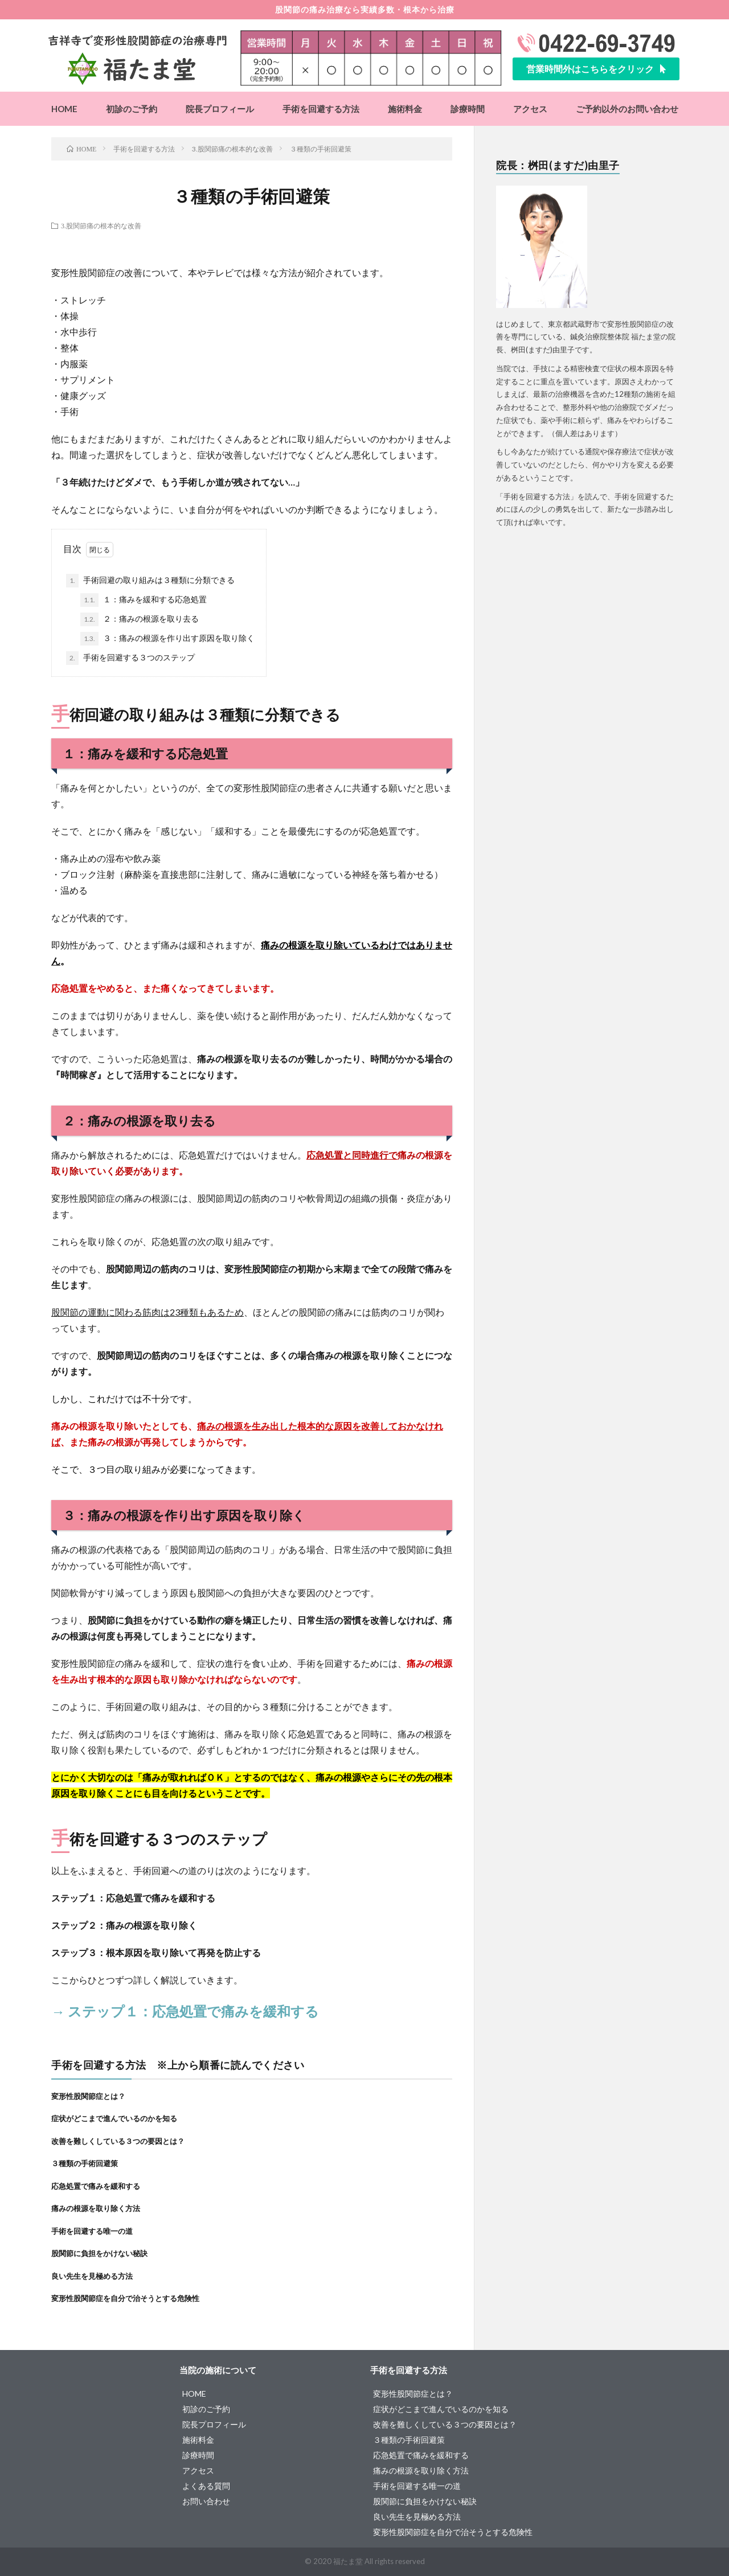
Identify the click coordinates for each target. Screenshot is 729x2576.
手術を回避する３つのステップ (130, 658)
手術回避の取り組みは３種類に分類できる (150, 580)
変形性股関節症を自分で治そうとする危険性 (125, 2298)
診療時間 (467, 109)
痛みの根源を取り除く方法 (95, 2208)
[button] (596, 68)
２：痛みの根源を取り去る (139, 619)
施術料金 (405, 109)
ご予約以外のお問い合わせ (627, 109)
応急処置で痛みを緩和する (95, 2186)
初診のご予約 (131, 109)
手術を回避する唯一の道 (92, 2231)
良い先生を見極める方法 (92, 2276)
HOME (64, 109)
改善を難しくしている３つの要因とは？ (118, 2141)
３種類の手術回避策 (84, 2163)
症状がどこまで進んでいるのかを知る (114, 2118)
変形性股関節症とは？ (88, 2096)
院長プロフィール (220, 109)
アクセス (530, 109)
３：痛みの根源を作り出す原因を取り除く (167, 639)
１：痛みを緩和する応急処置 (143, 600)
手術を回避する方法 (320, 109)
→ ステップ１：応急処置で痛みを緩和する (185, 2011)
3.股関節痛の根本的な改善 (101, 225)
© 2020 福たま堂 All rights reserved (365, 2561)
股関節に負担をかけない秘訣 (99, 2253)
